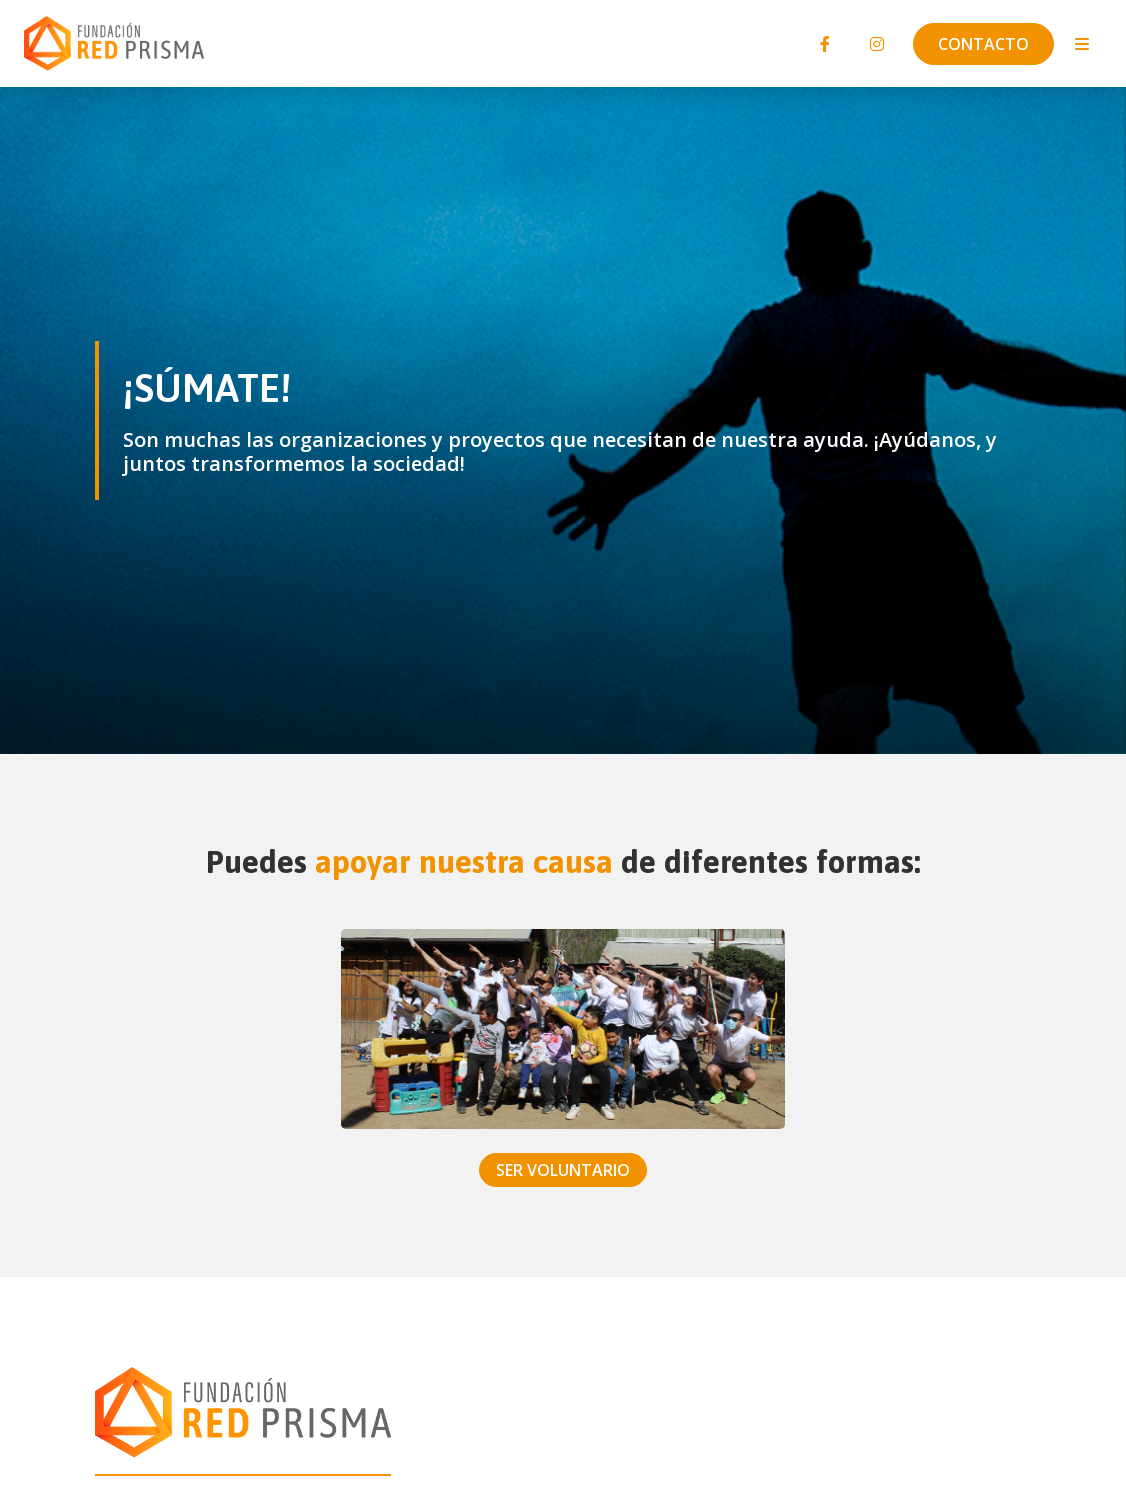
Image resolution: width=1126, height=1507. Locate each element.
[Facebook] (825, 44)
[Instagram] (877, 44)
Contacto (983, 44)
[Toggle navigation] (1082, 44)
